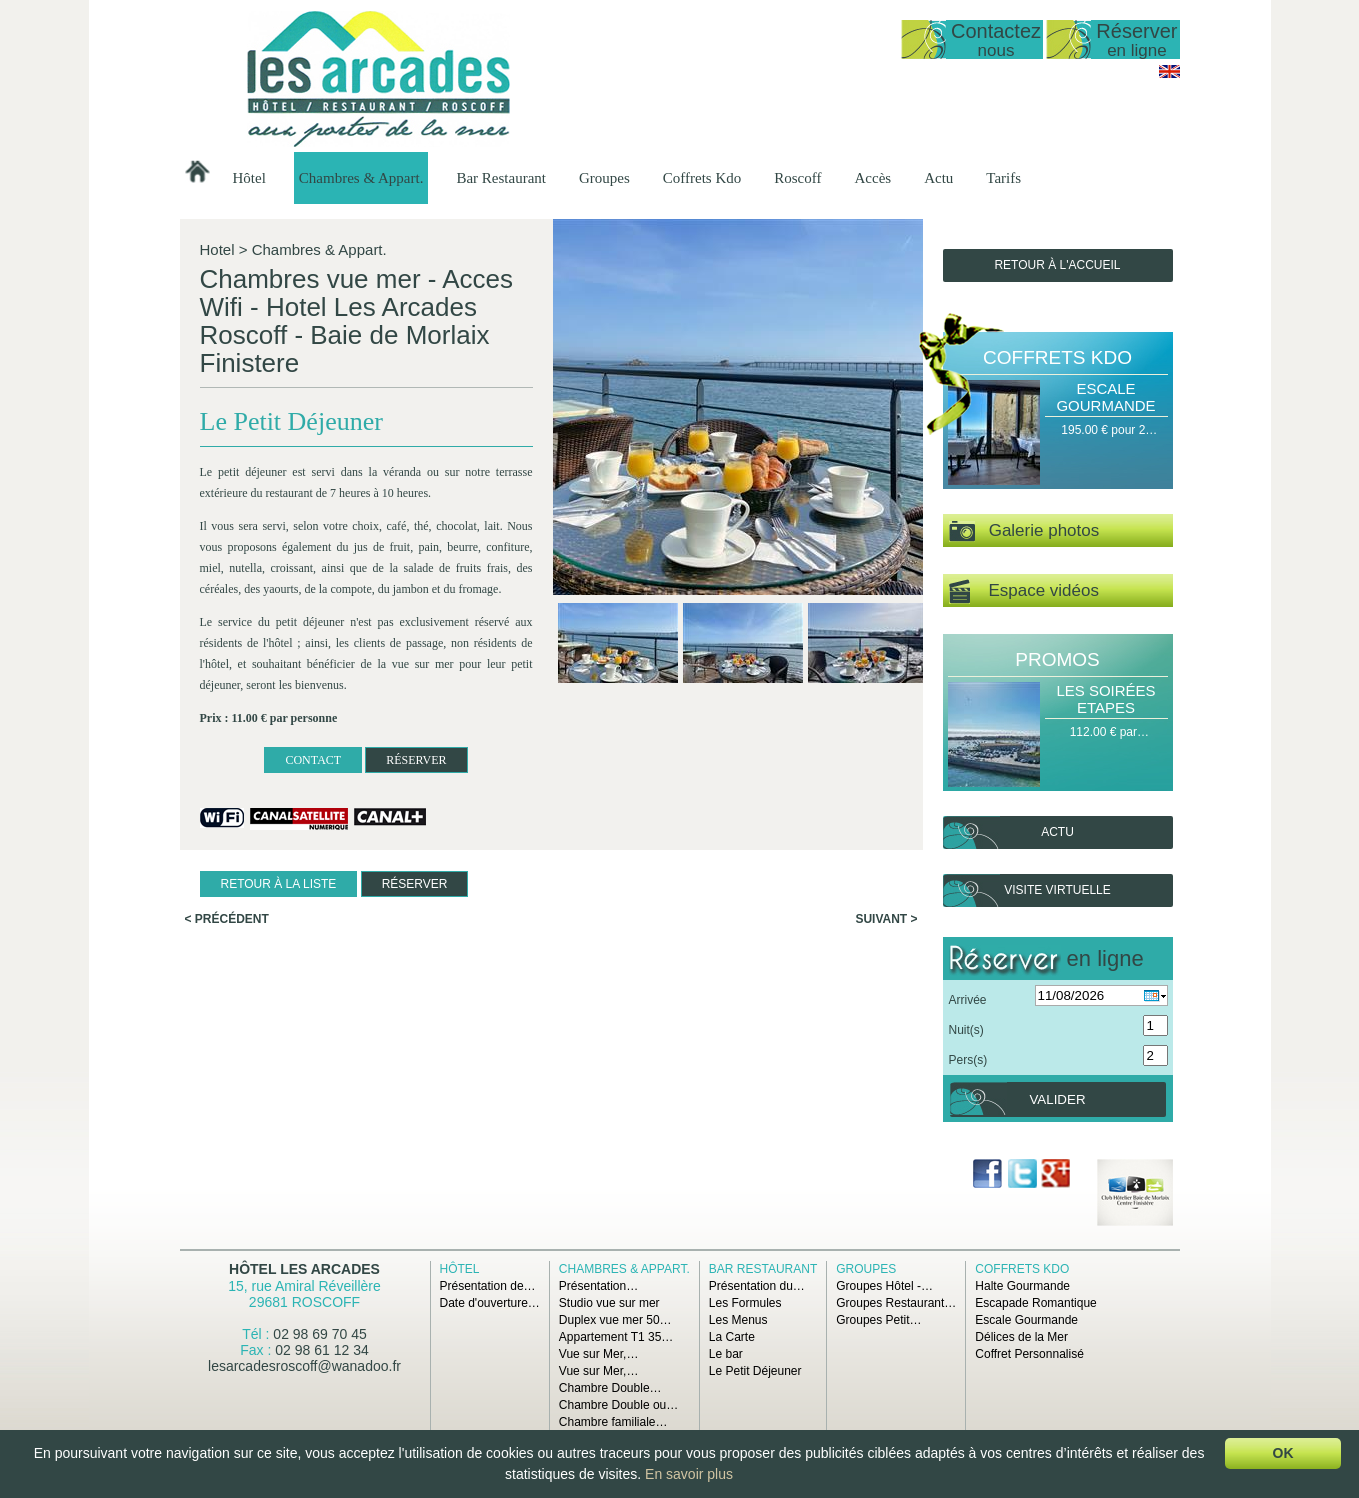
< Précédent (227, 919)
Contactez (996, 39)
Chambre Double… (610, 1388)
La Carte (732, 1337)
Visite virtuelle (1057, 890)
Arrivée (968, 1000)
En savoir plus (689, 1474)
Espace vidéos (1024, 591)
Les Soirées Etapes (1105, 699)
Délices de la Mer (1021, 1337)
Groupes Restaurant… (896, 1303)
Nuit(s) (966, 1030)
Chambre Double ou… (618, 1405)
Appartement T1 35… (616, 1337)
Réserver (1136, 39)
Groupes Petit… (878, 1320)
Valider (1057, 1099)
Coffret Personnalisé (1029, 1354)
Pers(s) (968, 1060)
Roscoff (797, 178)
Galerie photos (1024, 531)
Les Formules (745, 1303)
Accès (873, 178)
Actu (938, 178)
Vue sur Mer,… (599, 1354)
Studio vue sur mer (609, 1303)
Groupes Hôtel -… (884, 1286)
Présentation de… (488, 1286)
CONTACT (313, 760)
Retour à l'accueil (1057, 265)
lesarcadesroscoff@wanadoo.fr (304, 1366)
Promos (1057, 659)
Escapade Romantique (1035, 1303)
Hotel (217, 249)
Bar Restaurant (501, 178)
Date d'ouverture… (490, 1303)
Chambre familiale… (613, 1422)
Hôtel (249, 178)
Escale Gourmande (1105, 397)
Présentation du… (757, 1286)
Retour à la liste (279, 884)
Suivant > (886, 919)
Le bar (726, 1354)
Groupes (604, 178)
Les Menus (738, 1320)
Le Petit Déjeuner (755, 1371)
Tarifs (1003, 178)
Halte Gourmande (1022, 1286)
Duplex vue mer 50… (615, 1320)
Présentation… (598, 1286)
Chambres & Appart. (361, 178)
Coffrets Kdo (702, 178)
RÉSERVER (416, 760)
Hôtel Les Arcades (304, 1269)
